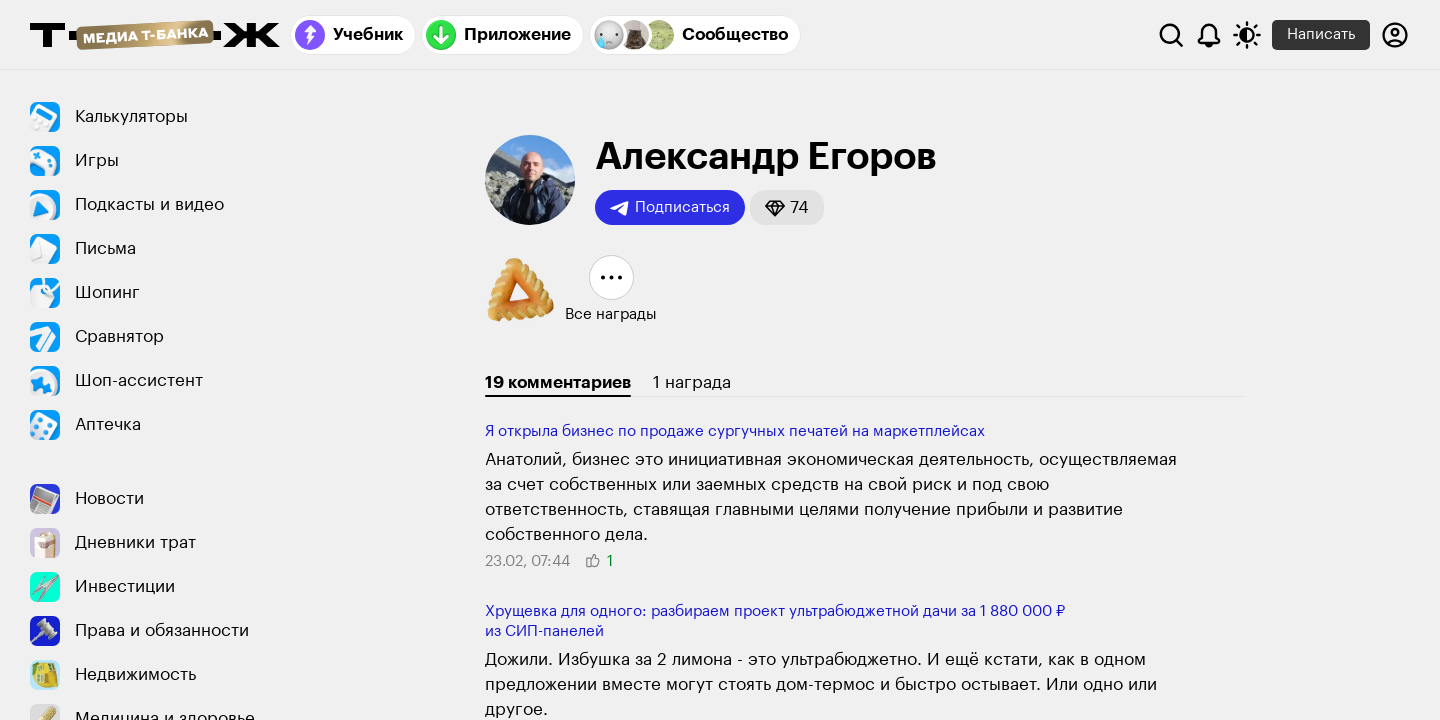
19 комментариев (558, 382)
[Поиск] (1171, 35)
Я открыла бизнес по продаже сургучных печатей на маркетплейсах (735, 431)
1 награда (692, 382)
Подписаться (670, 208)
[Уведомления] (1209, 35)
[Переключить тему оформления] (1247, 35)
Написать (1321, 34)
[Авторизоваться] (1395, 35)
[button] (787, 207)
